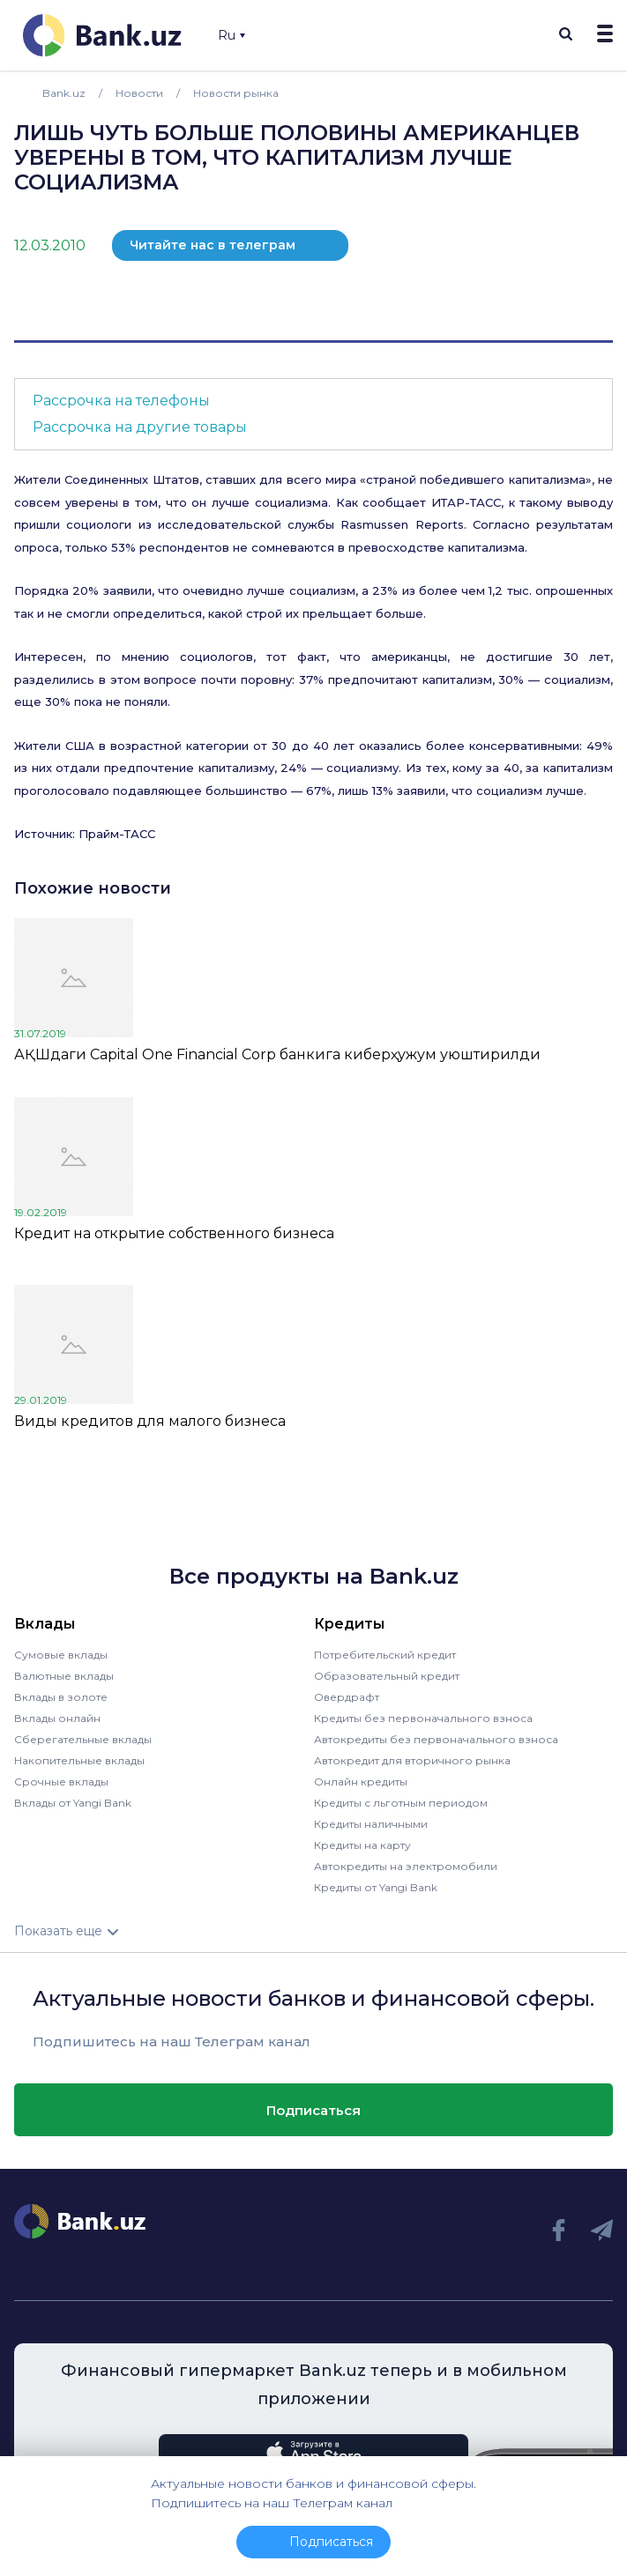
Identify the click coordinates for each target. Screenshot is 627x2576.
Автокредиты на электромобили (405, 1866)
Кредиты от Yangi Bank (375, 1887)
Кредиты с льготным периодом (401, 1802)
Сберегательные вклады (83, 1739)
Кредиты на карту (362, 1845)
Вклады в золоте (61, 1697)
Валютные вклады (64, 1675)
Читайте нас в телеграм (212, 245)
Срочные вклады (61, 1781)
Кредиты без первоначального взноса (423, 1718)
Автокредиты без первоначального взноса (436, 1739)
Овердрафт (346, 1697)
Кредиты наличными (371, 1823)
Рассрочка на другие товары (140, 427)
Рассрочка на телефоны (121, 400)
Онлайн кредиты (360, 1781)
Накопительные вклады (79, 1760)
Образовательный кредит (386, 1675)
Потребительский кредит (385, 1654)
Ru (231, 35)
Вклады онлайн (57, 1718)
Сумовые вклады (61, 1654)
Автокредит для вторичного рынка (412, 1760)
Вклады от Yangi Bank (72, 1802)
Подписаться (313, 2110)
